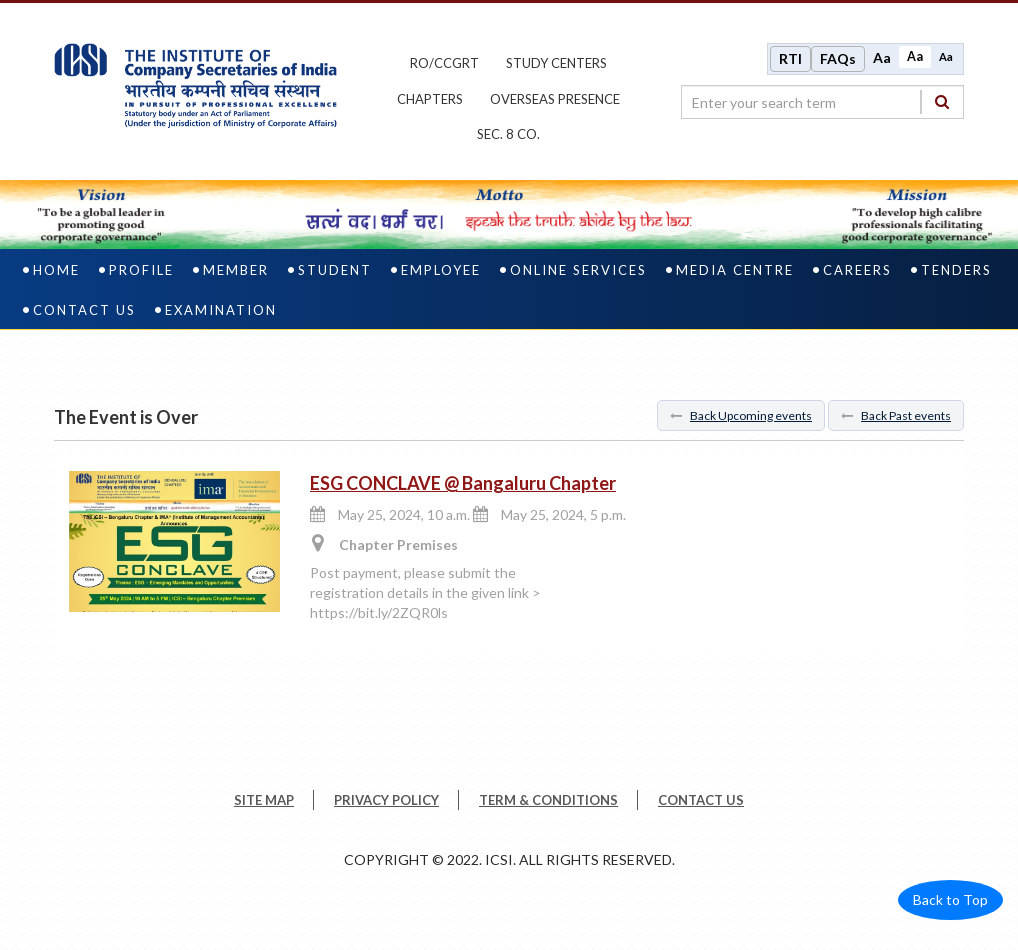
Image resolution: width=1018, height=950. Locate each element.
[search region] (822, 102)
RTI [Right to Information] (790, 58)
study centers (556, 63)
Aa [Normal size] (915, 56)
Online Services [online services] (578, 270)
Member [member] (236, 270)
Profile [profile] (141, 270)
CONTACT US (701, 800)
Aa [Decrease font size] (946, 56)
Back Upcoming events (741, 415)
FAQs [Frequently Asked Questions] (838, 58)
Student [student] (335, 270)
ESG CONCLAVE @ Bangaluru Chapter (463, 483)
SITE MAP (264, 800)
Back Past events (896, 415)
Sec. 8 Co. (508, 134)
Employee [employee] (441, 270)
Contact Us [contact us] (84, 310)
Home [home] (56, 270)
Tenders (956, 270)
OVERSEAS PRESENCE (555, 99)
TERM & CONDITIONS (548, 800)
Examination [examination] (221, 310)
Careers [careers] (857, 270)
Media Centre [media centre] (735, 270)
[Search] (942, 101)
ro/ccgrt (444, 63)
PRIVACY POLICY (386, 800)
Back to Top (950, 899)
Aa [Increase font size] (882, 57)
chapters (430, 99)
